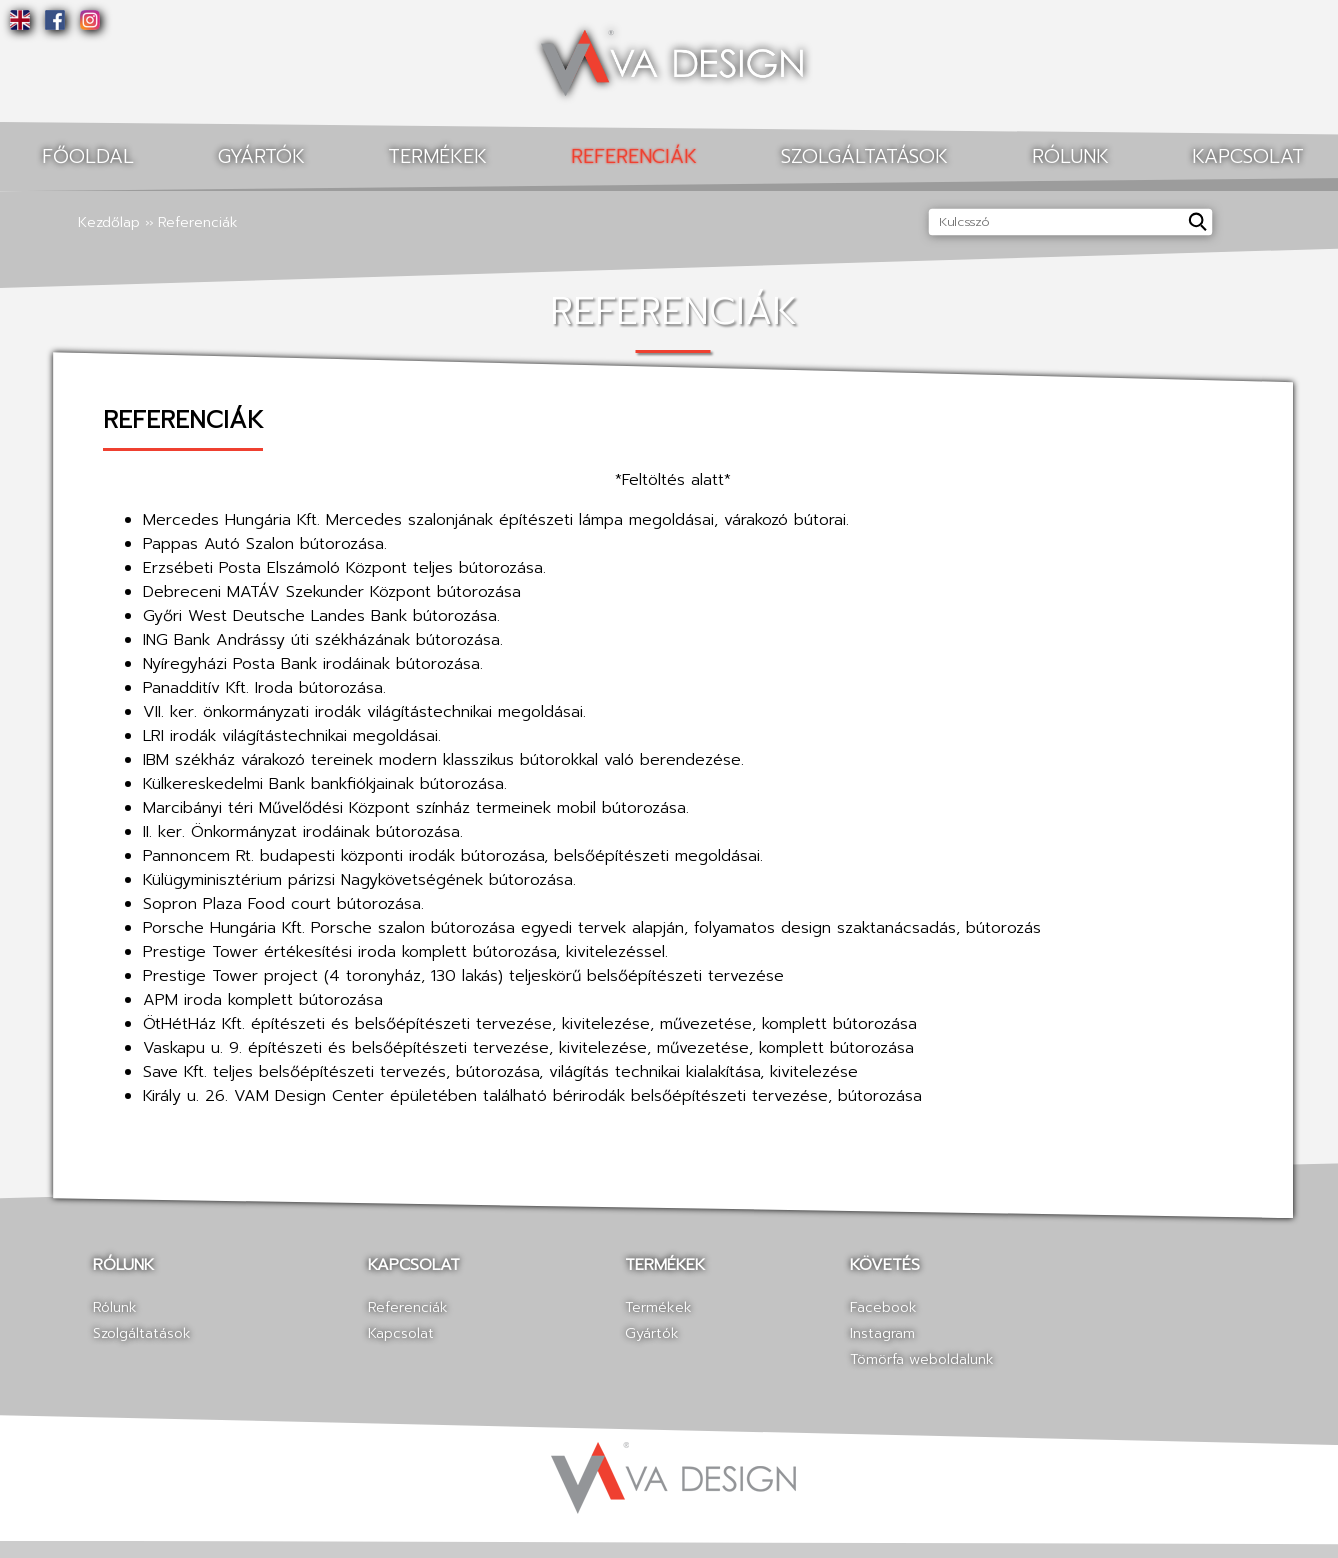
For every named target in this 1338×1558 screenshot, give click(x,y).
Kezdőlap (109, 222)
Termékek (437, 156)
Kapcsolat (401, 1333)
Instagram (882, 1333)
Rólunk (1070, 156)
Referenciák (634, 156)
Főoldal (88, 156)
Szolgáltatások (864, 156)
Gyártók (261, 156)
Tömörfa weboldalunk (922, 1359)
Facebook (883, 1307)
